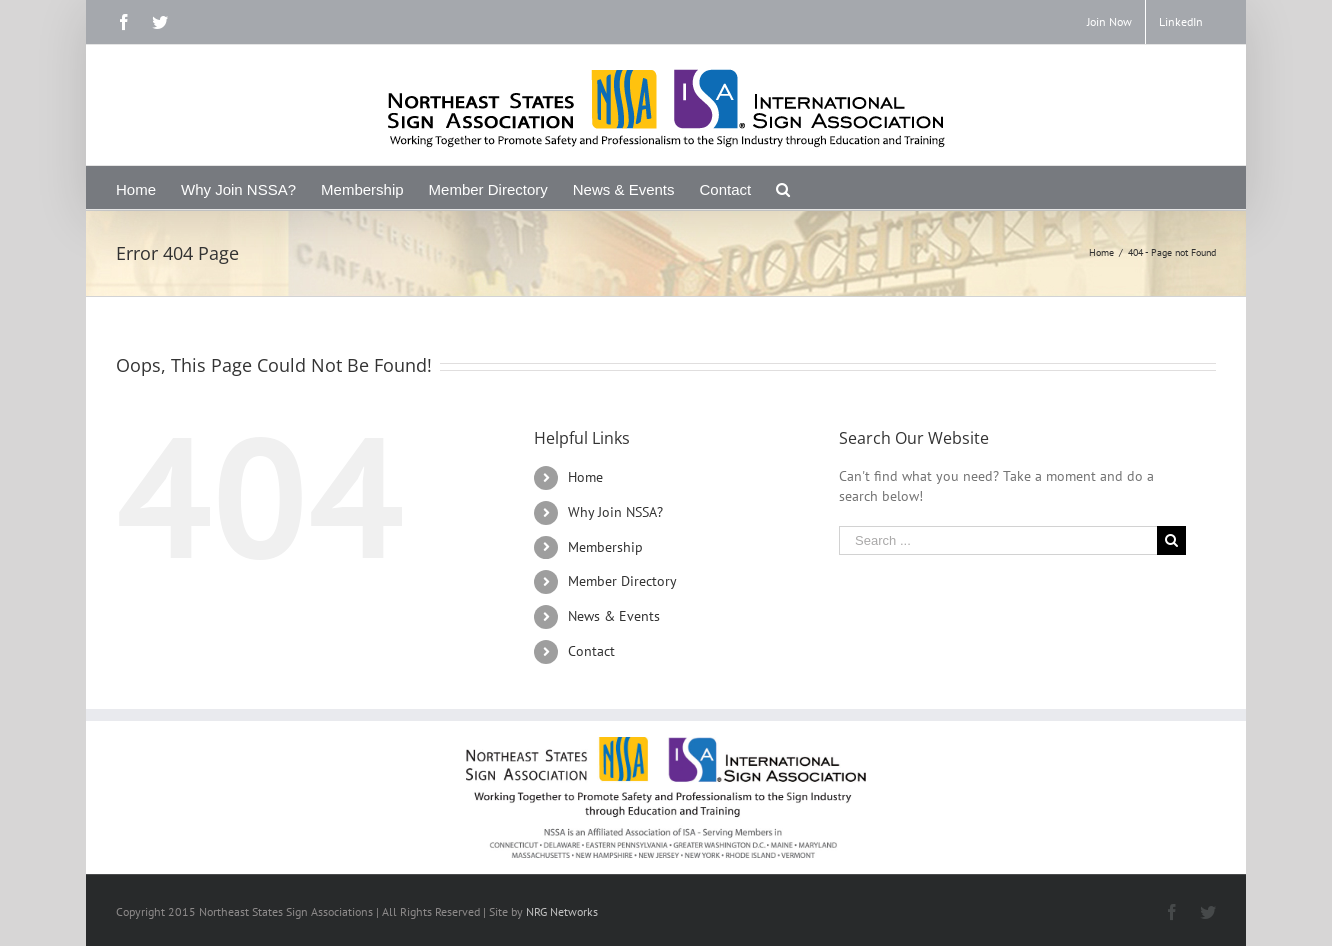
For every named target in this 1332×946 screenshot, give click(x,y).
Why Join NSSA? (615, 512)
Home (585, 477)
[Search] (783, 187)
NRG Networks (562, 911)
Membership (605, 547)
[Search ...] (998, 540)
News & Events (614, 616)
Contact (591, 651)
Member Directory (622, 581)
